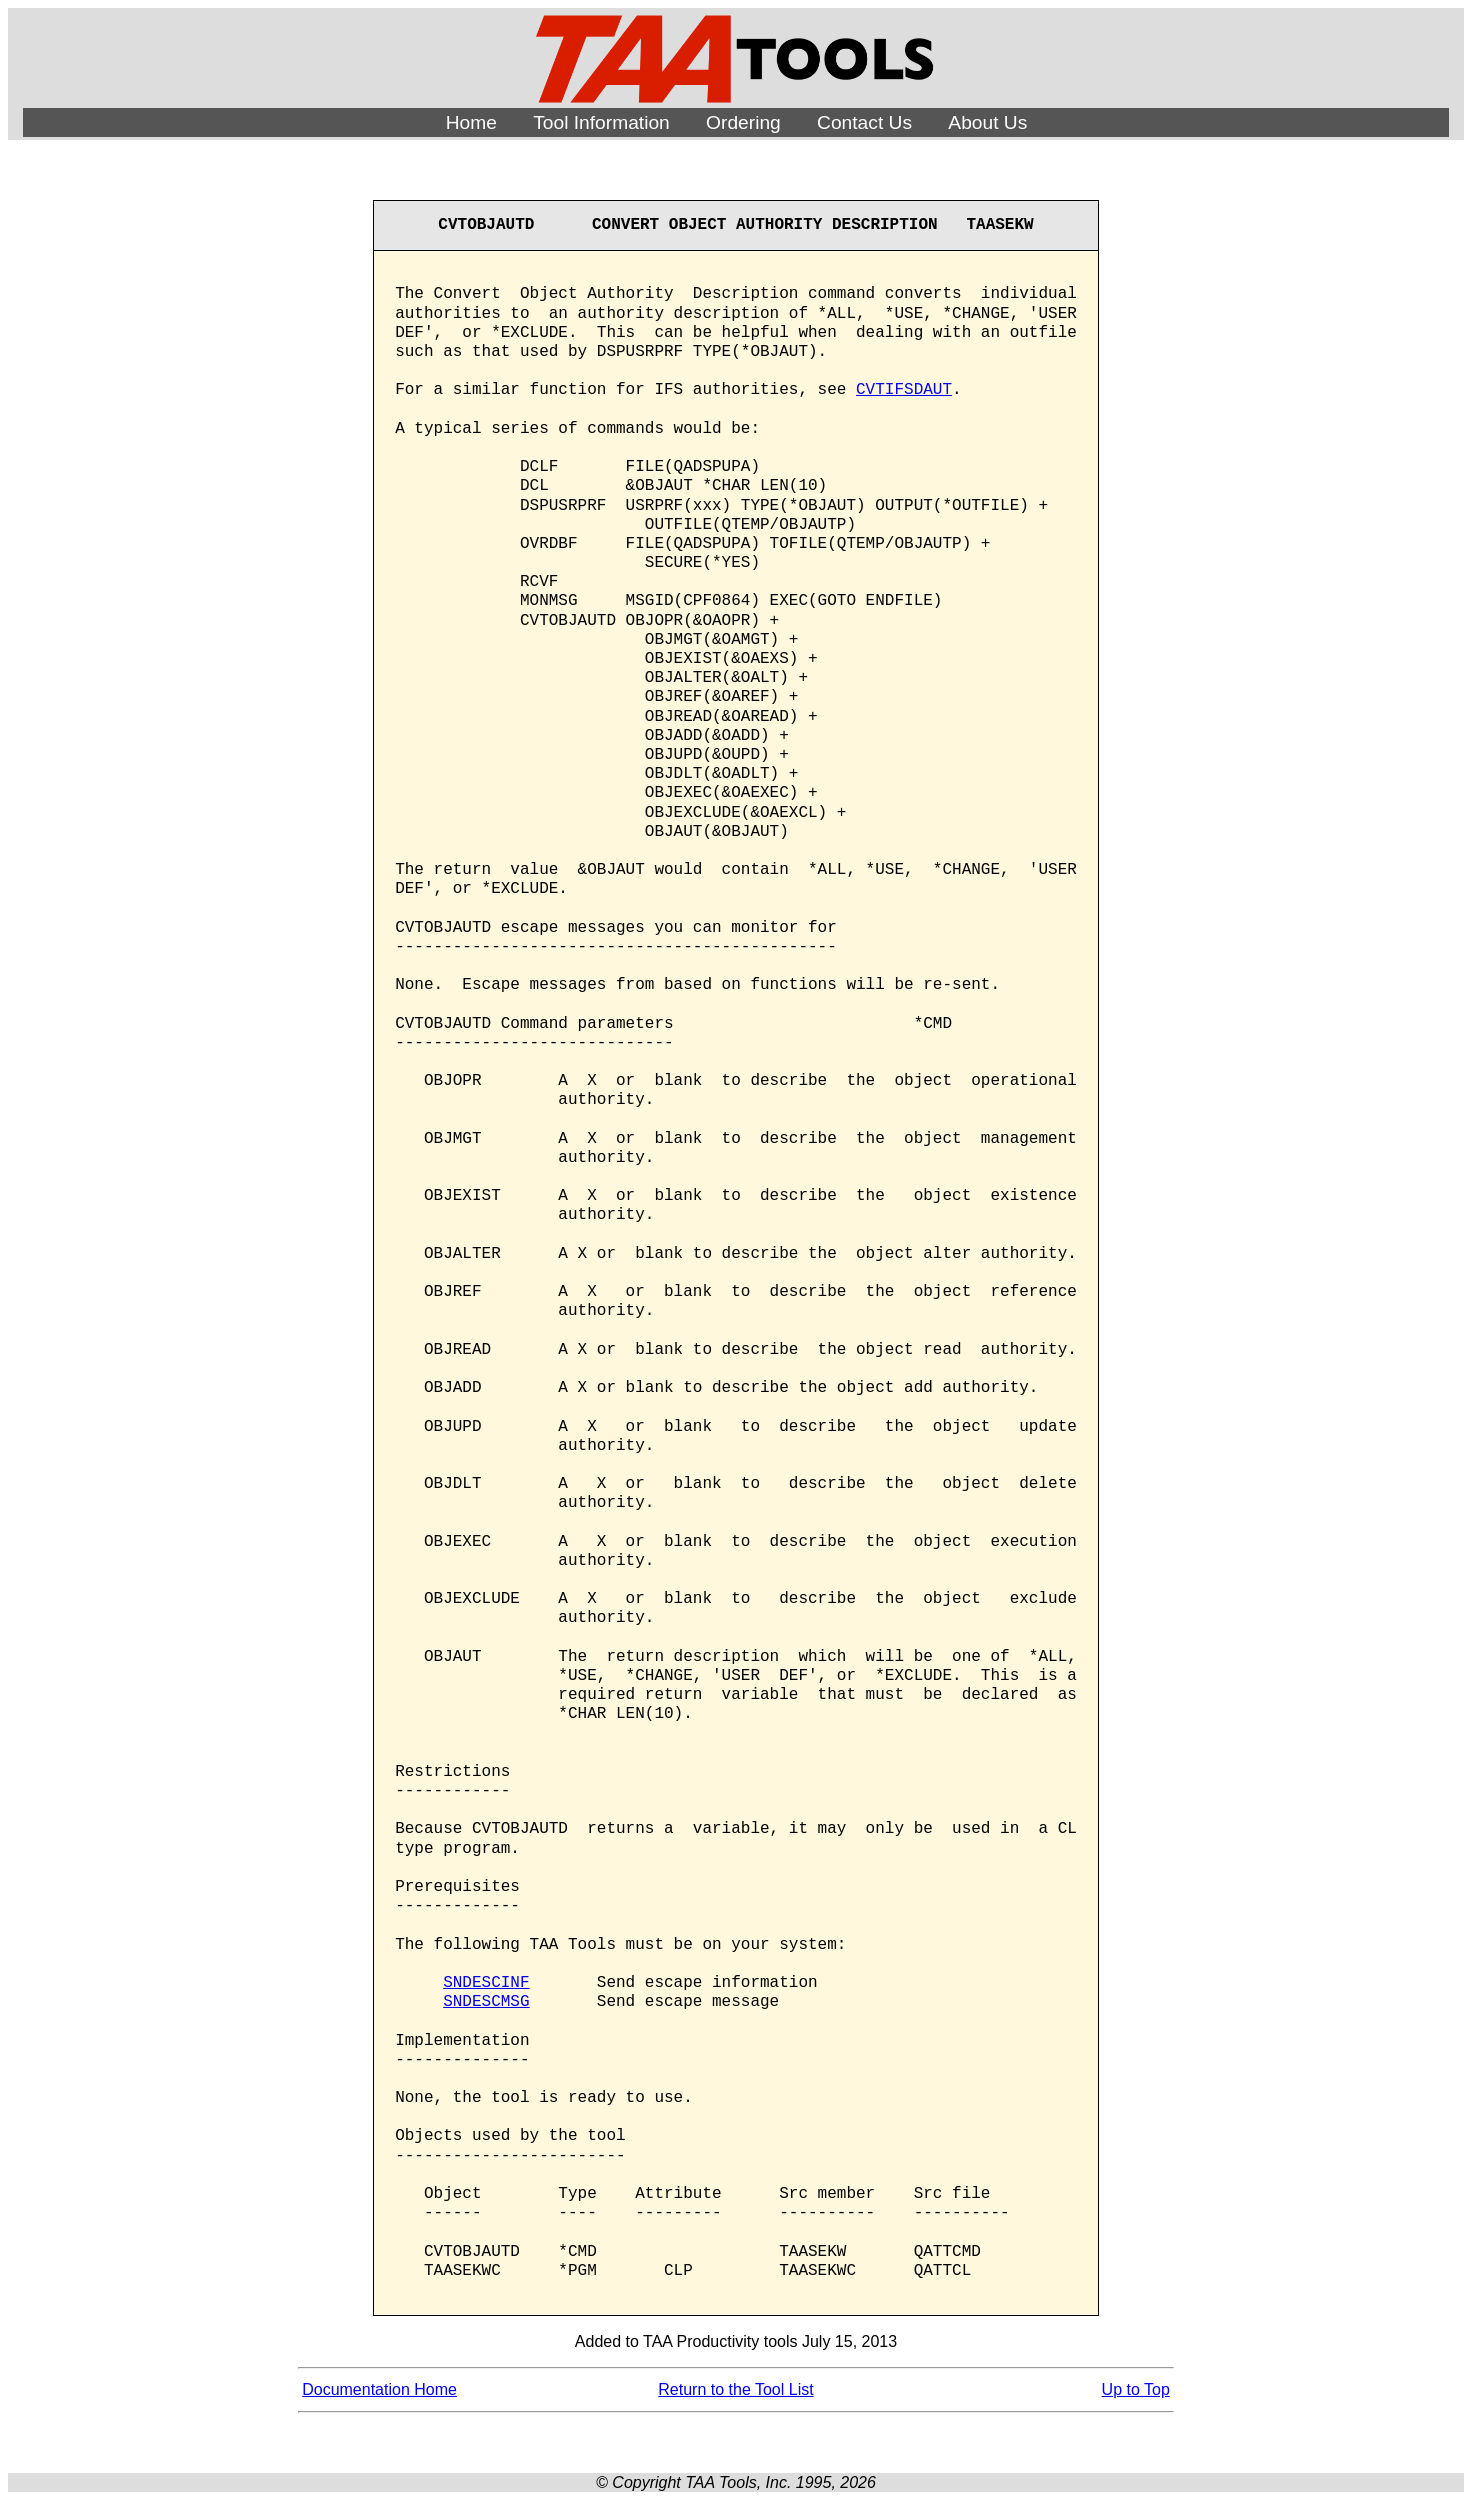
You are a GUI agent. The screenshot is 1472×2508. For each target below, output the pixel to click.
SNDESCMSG (486, 2002)
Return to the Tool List (735, 2389)
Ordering (743, 122)
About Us (987, 122)
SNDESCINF (486, 1983)
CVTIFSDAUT (904, 390)
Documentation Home (379, 2389)
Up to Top (1136, 2389)
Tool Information (601, 122)
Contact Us (864, 122)
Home (471, 122)
